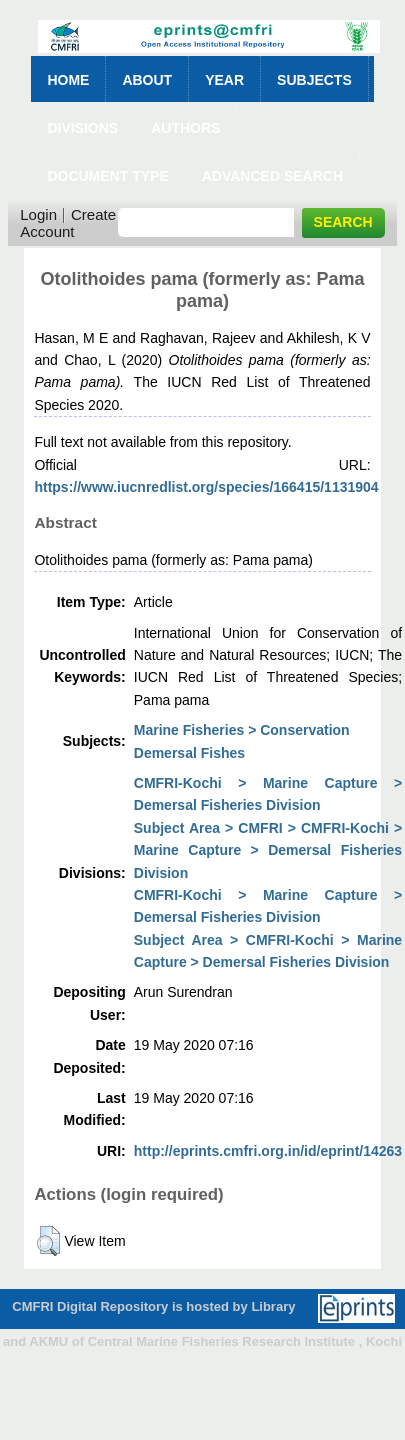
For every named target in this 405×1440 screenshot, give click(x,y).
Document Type (107, 176)
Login (38, 214)
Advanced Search (272, 176)
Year (224, 80)
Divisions (82, 128)
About (147, 80)
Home (68, 80)
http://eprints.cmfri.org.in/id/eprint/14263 (268, 1151)
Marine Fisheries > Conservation (242, 730)
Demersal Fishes (189, 753)
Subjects (314, 80)
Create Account (68, 223)
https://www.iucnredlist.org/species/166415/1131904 (206, 487)
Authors (185, 128)
